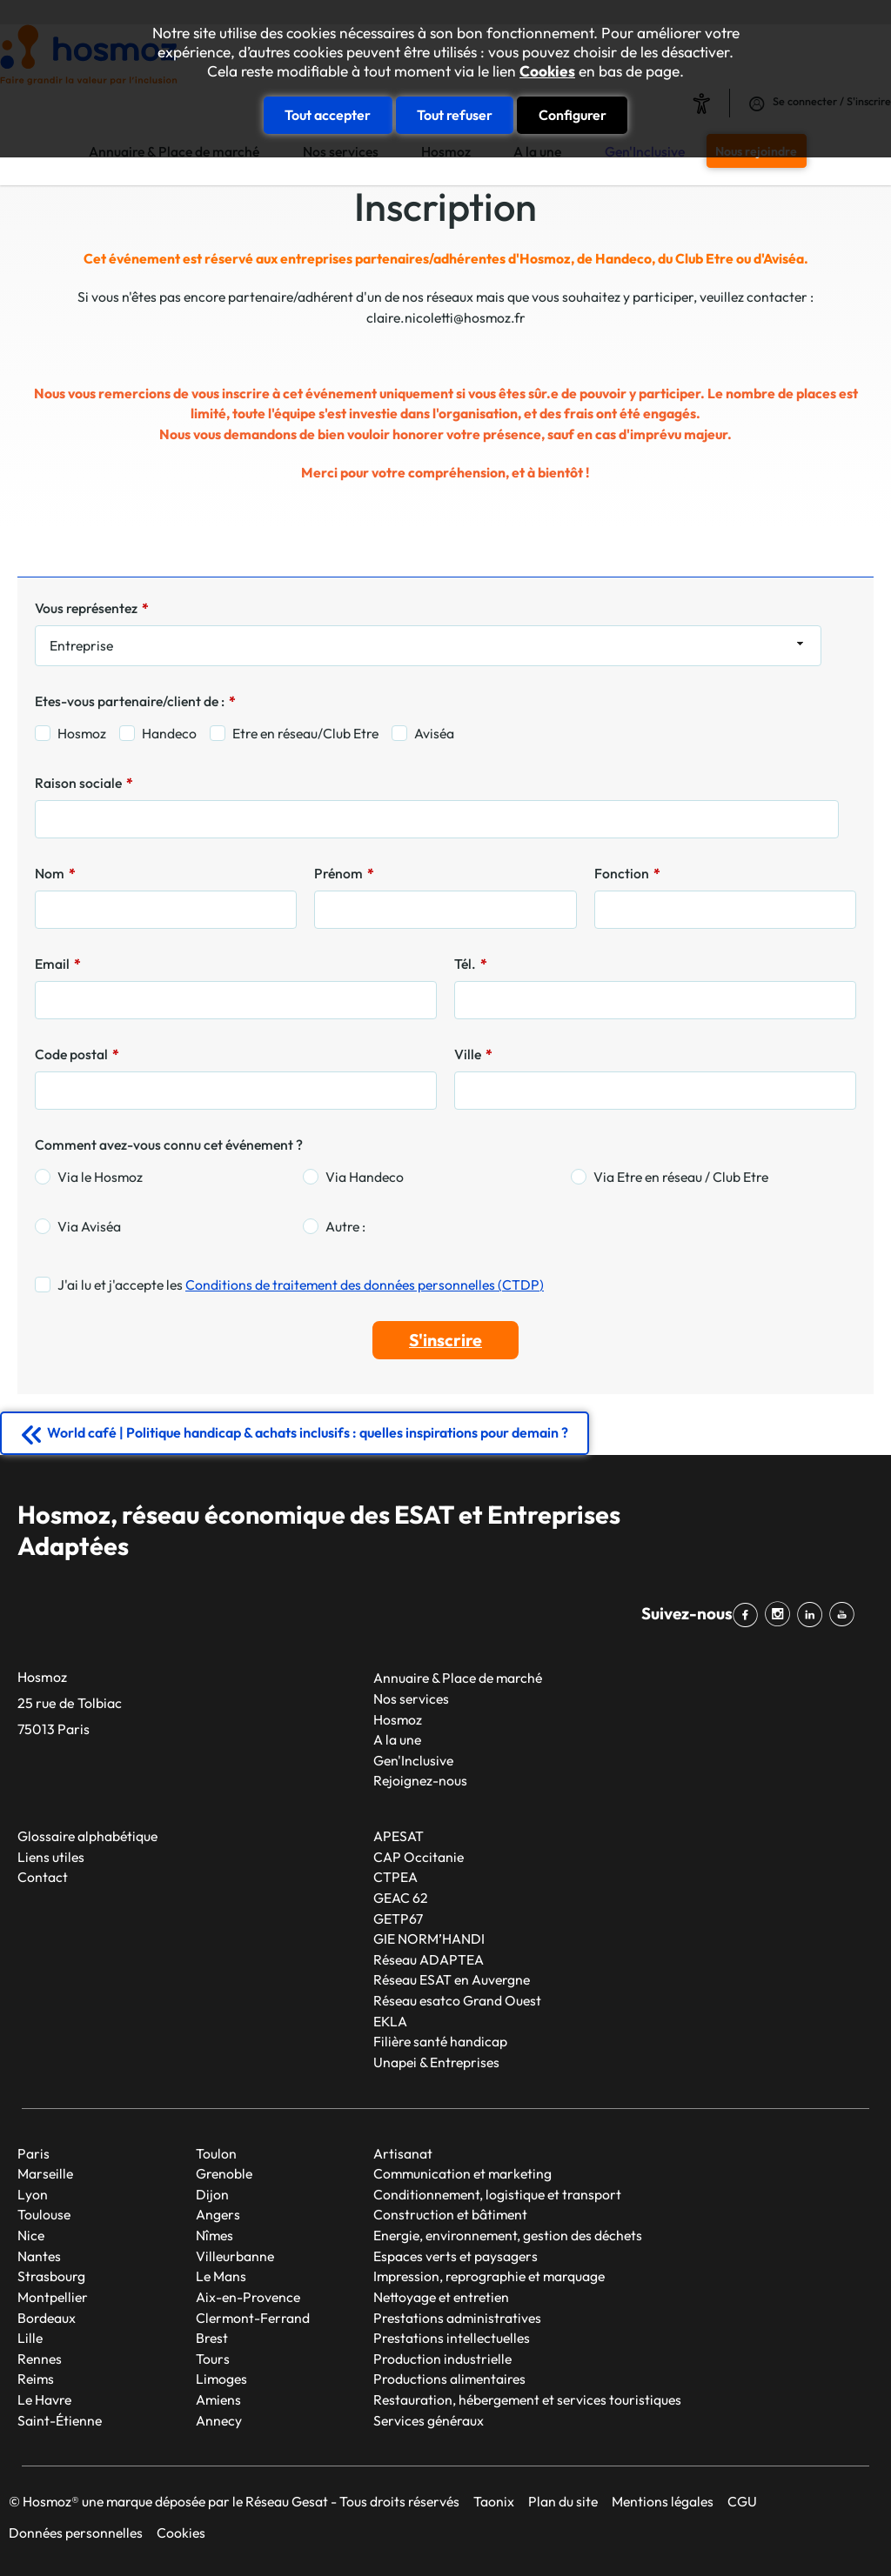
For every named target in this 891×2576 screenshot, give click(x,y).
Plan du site (563, 2501)
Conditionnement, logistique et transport (497, 2194)
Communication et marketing (462, 2173)
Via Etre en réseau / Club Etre (680, 1176)
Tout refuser (454, 114)
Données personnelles (76, 2532)
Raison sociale (84, 782)
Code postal (77, 1054)
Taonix (493, 2501)
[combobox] (428, 646)
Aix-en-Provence (248, 2297)
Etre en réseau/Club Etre (305, 733)
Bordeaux (46, 2317)
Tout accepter (328, 114)
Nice (30, 2235)
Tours (213, 2358)
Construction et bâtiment (450, 2214)
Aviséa (434, 733)
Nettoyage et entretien (441, 2297)
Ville (473, 1054)
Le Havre (44, 2399)
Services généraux (428, 2420)
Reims (35, 2378)
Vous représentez (92, 608)
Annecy (219, 2420)
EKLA (390, 2021)
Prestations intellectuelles (451, 2337)
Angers (218, 2214)
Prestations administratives (457, 2317)
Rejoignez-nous (420, 1780)
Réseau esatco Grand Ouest (457, 2000)
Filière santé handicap (440, 2041)
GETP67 (398, 1918)
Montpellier (52, 2297)
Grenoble (224, 2173)
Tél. (470, 963)
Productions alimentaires (449, 2378)
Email (58, 963)
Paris (33, 2153)
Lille (30, 2337)
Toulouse (43, 2214)
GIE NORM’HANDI (429, 1938)
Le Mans (221, 2276)
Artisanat (402, 2153)
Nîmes (214, 2235)
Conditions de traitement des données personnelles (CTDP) (364, 1284)
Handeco (169, 733)
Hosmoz (81, 733)
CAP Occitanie (418, 1856)
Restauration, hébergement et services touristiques (527, 2399)
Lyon (32, 2194)
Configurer (572, 114)
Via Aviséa (89, 1226)
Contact (42, 1876)
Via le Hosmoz (100, 1176)
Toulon (216, 2153)
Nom (55, 873)
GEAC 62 (400, 1897)
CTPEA (395, 1876)
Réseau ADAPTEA (428, 1959)
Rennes (39, 2358)
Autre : (345, 1226)
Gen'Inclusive (413, 1760)
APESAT (398, 1836)
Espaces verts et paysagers (455, 2256)
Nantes (39, 2256)
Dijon (212, 2194)
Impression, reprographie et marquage (489, 2276)
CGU (742, 2501)
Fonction (627, 873)
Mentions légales (662, 2501)
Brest (212, 2337)
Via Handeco (364, 1176)
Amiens (218, 2399)
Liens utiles (50, 1856)
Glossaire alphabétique (87, 1836)
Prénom (344, 873)
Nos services (411, 1698)
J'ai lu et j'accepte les (300, 1284)
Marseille (45, 2173)
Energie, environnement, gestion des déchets (507, 2235)
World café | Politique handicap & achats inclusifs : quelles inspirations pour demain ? (307, 1432)
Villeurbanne (235, 2256)
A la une (397, 1739)
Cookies (547, 71)
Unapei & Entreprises (436, 2062)
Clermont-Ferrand (253, 2317)
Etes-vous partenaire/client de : (135, 701)
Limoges (221, 2378)
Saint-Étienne (59, 2420)
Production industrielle (442, 2358)
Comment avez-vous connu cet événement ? (169, 1144)
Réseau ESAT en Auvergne (451, 1979)
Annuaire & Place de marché (457, 1677)
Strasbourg (51, 2276)
